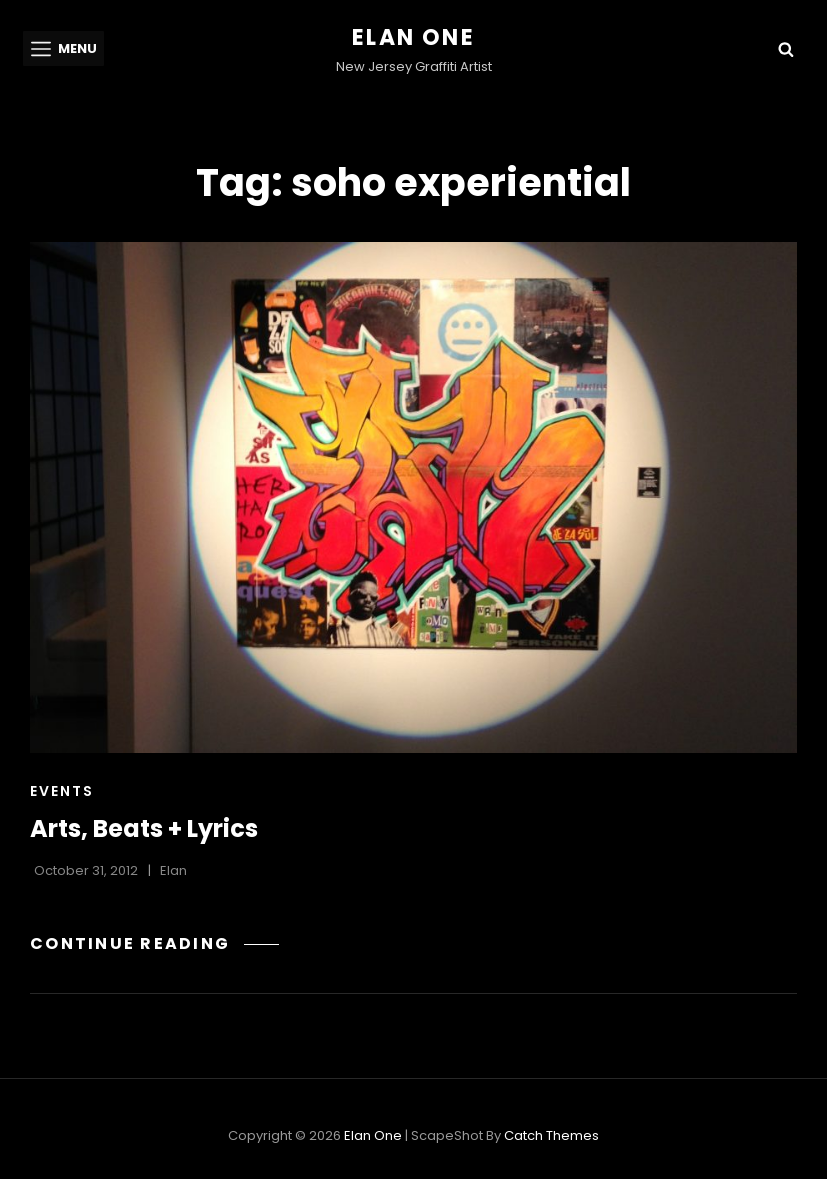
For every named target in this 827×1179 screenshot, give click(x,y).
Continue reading (154, 943)
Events (62, 791)
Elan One (413, 37)
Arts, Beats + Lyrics (144, 828)
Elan (173, 870)
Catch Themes (551, 1135)
